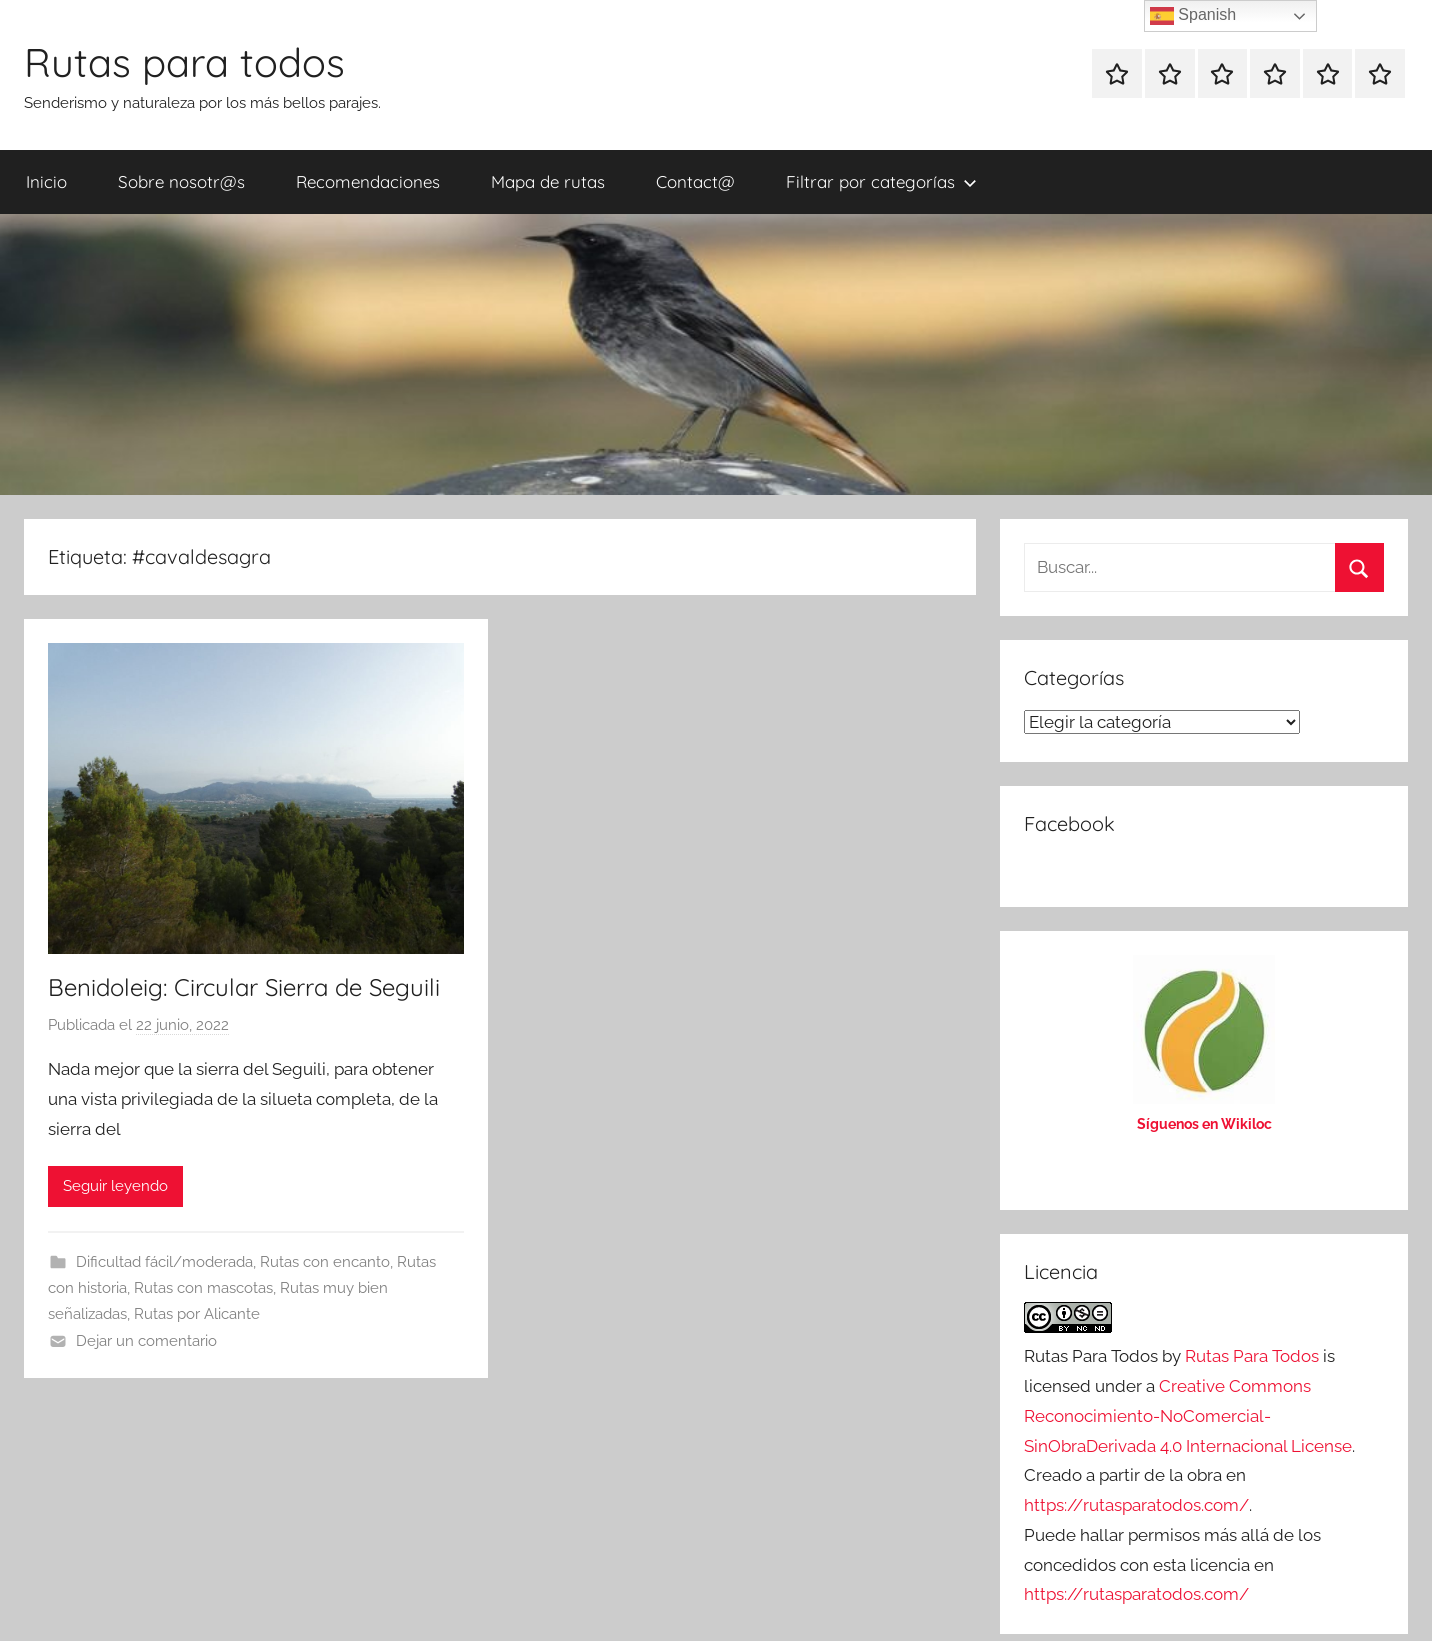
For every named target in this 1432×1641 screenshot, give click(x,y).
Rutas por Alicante (197, 1314)
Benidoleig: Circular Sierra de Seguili (244, 987)
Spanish (1193, 16)
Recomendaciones (368, 181)
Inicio (46, 181)
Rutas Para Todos (1252, 1356)
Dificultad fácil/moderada (164, 1262)
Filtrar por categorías (881, 181)
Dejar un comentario (146, 1341)
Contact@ (695, 181)
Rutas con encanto (325, 1262)
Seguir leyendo (115, 1186)
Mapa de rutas (548, 181)
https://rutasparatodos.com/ (1136, 1505)
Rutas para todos (184, 62)
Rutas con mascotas (203, 1288)
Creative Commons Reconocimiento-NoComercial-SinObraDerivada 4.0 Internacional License (1188, 1416)
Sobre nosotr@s (181, 181)
